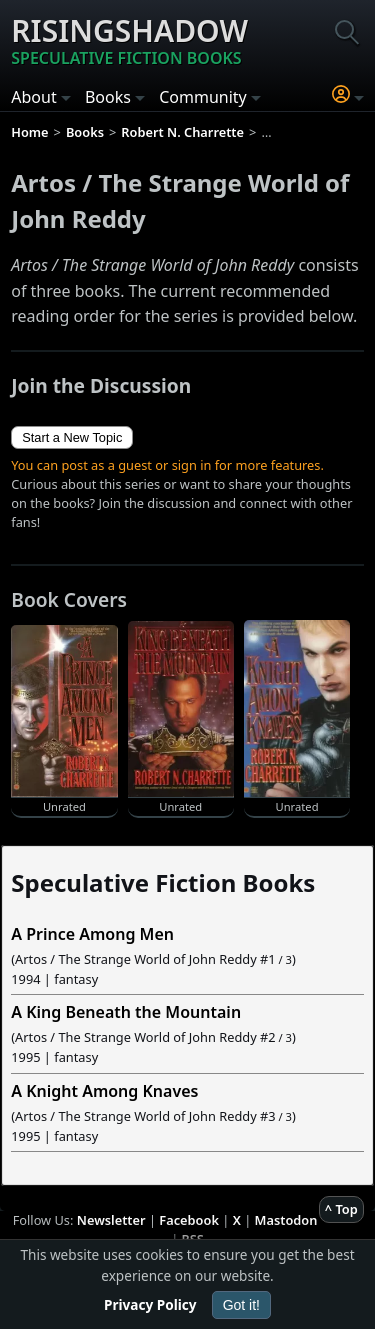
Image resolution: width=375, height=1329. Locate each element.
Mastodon (286, 1220)
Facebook (189, 1220)
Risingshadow (129, 40)
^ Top (341, 1209)
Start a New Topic (72, 437)
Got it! (241, 1305)
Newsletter (111, 1220)
